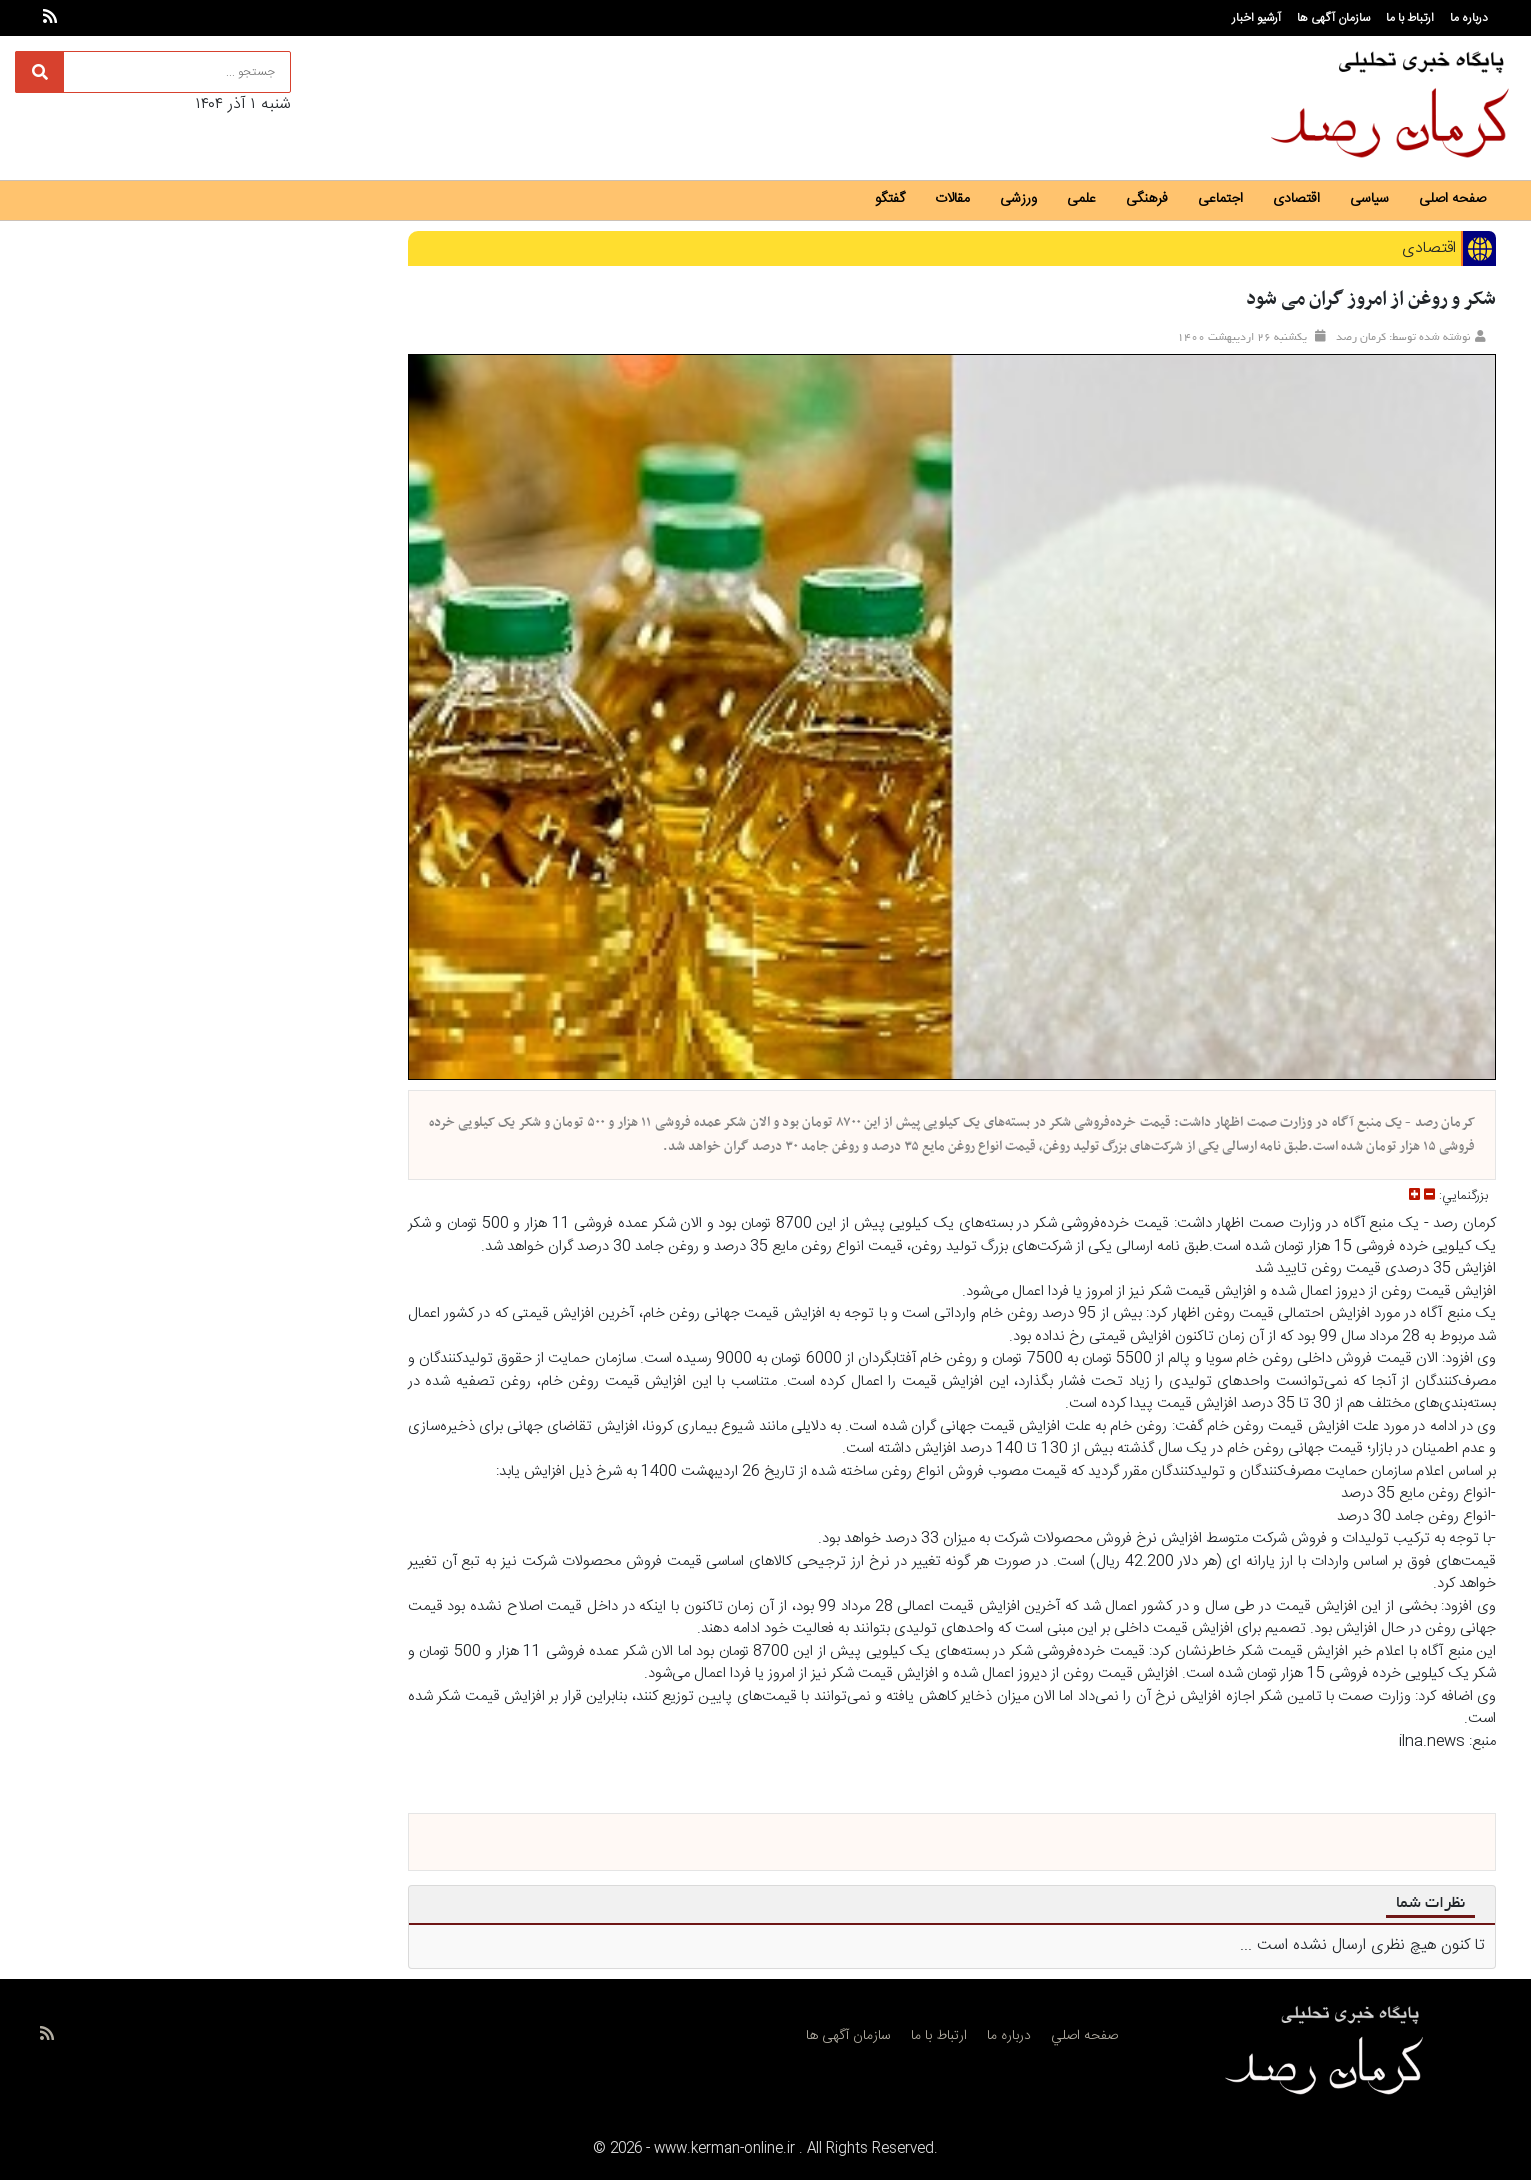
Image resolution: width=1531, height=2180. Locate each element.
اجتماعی (1220, 199)
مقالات (952, 199)
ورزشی (1018, 199)
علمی (1081, 199)
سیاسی (1369, 199)
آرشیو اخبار (1256, 18)
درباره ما (1469, 18)
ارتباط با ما (1410, 18)
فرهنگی (1147, 199)
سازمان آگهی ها (1333, 18)
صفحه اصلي (1084, 2036)
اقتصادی (1296, 199)
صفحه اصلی (1452, 199)
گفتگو (890, 199)
